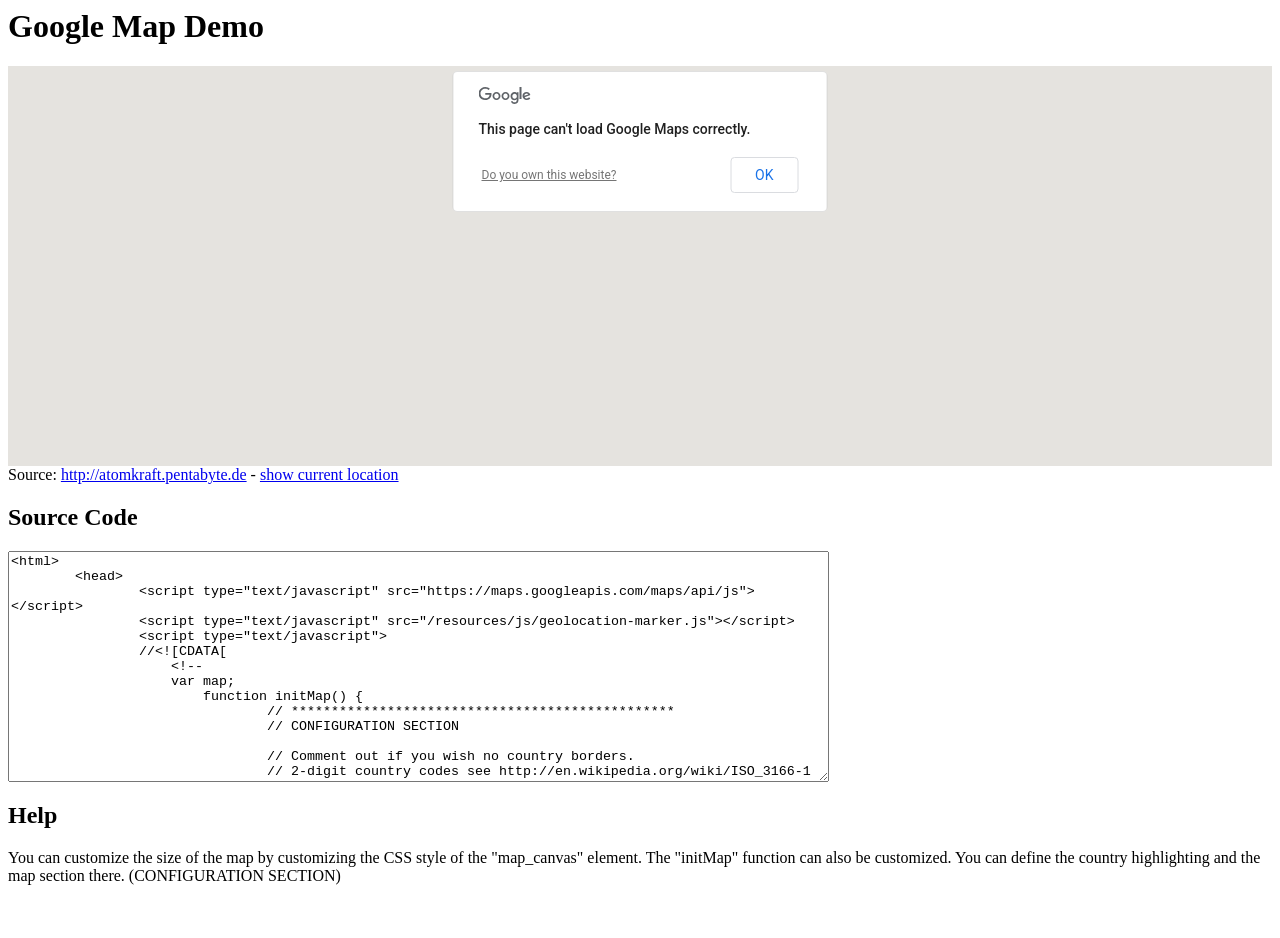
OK (764, 175)
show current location (329, 474)
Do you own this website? (549, 175)
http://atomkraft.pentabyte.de (154, 474)
